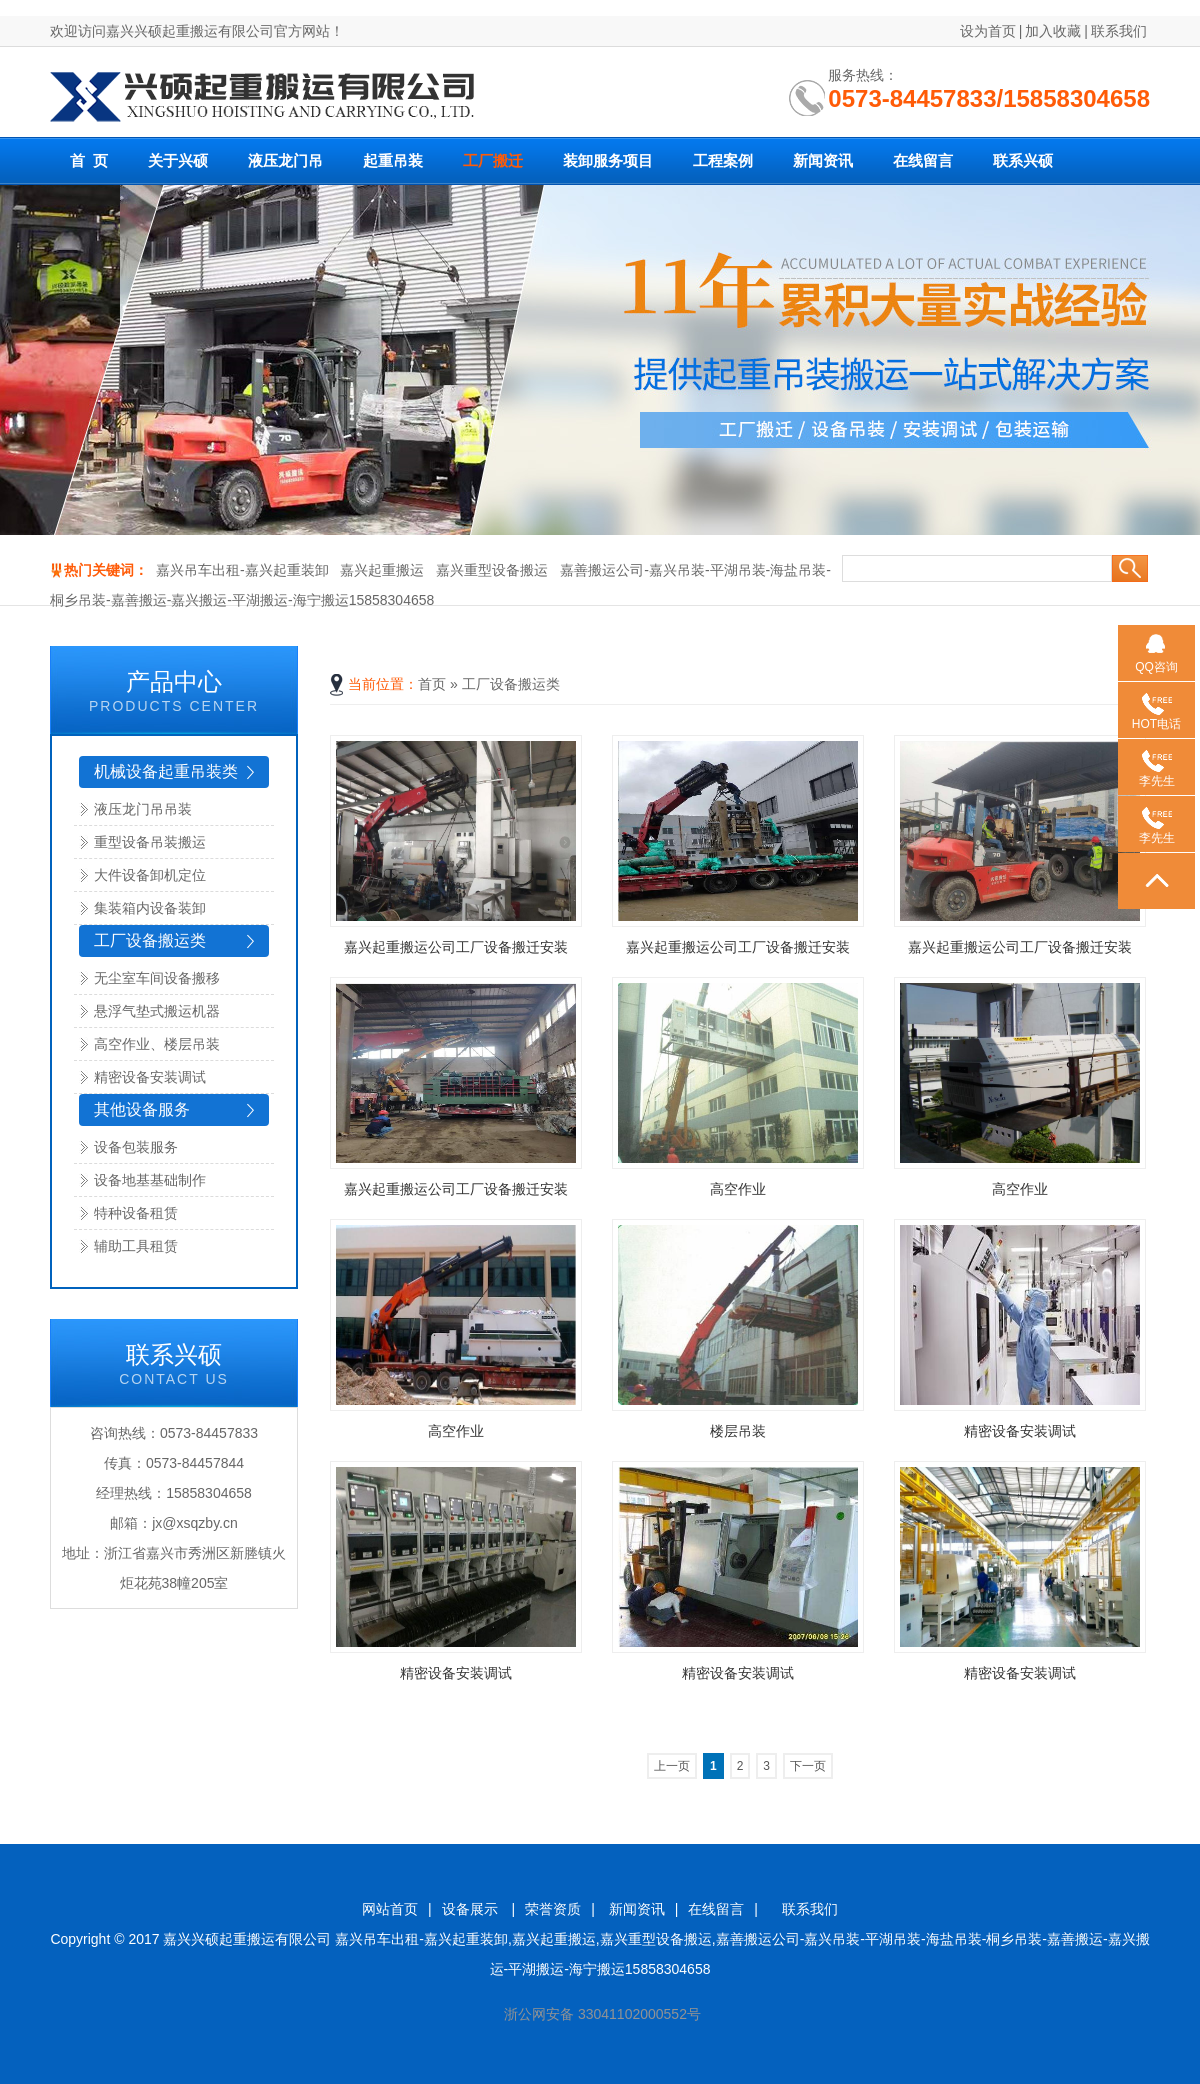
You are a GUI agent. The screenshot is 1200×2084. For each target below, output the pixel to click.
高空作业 (738, 1189)
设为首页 (988, 31)
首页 (432, 684)
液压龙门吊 (285, 161)
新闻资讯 (823, 161)
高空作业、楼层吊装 (157, 1044)
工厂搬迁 (493, 161)
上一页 (672, 1766)
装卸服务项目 (608, 161)
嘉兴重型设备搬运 (492, 570)
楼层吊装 (738, 1431)
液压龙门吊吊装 (143, 809)
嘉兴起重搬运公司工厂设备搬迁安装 (456, 947)
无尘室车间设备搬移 (157, 978)
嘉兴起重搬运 (382, 570)
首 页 (89, 161)
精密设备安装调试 (150, 1077)
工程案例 (723, 161)
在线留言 (923, 161)
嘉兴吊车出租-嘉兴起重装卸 (242, 570)
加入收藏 (1053, 31)
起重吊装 (393, 161)
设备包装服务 (136, 1147)
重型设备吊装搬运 (150, 842)
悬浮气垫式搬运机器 (157, 1011)
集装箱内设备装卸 (150, 908)
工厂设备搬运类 (150, 940)
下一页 (808, 1766)
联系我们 (1119, 31)
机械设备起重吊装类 (166, 771)
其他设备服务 (142, 1109)
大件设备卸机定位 (150, 875)
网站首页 (390, 1909)
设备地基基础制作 (150, 1180)
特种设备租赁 (136, 1213)
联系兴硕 (1023, 161)
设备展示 (472, 1909)
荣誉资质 (553, 1909)
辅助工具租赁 (136, 1246)
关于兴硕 (178, 161)
